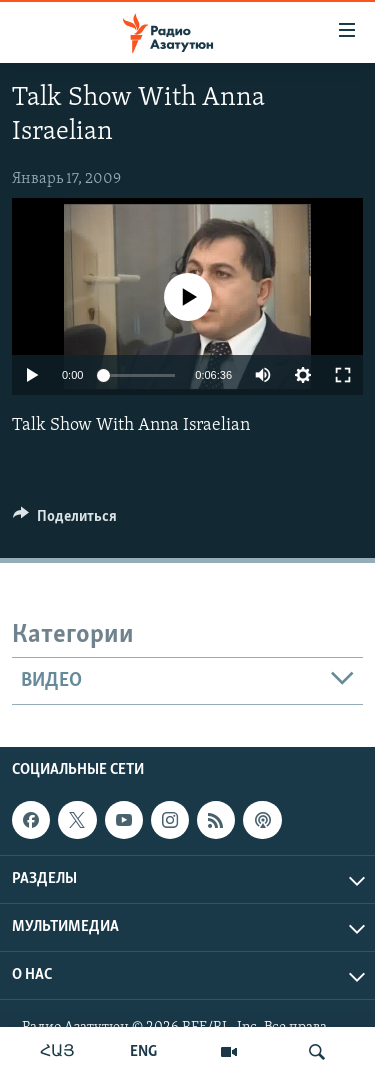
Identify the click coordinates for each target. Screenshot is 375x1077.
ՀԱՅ (57, 1052)
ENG (143, 1052)
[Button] (65, 521)
